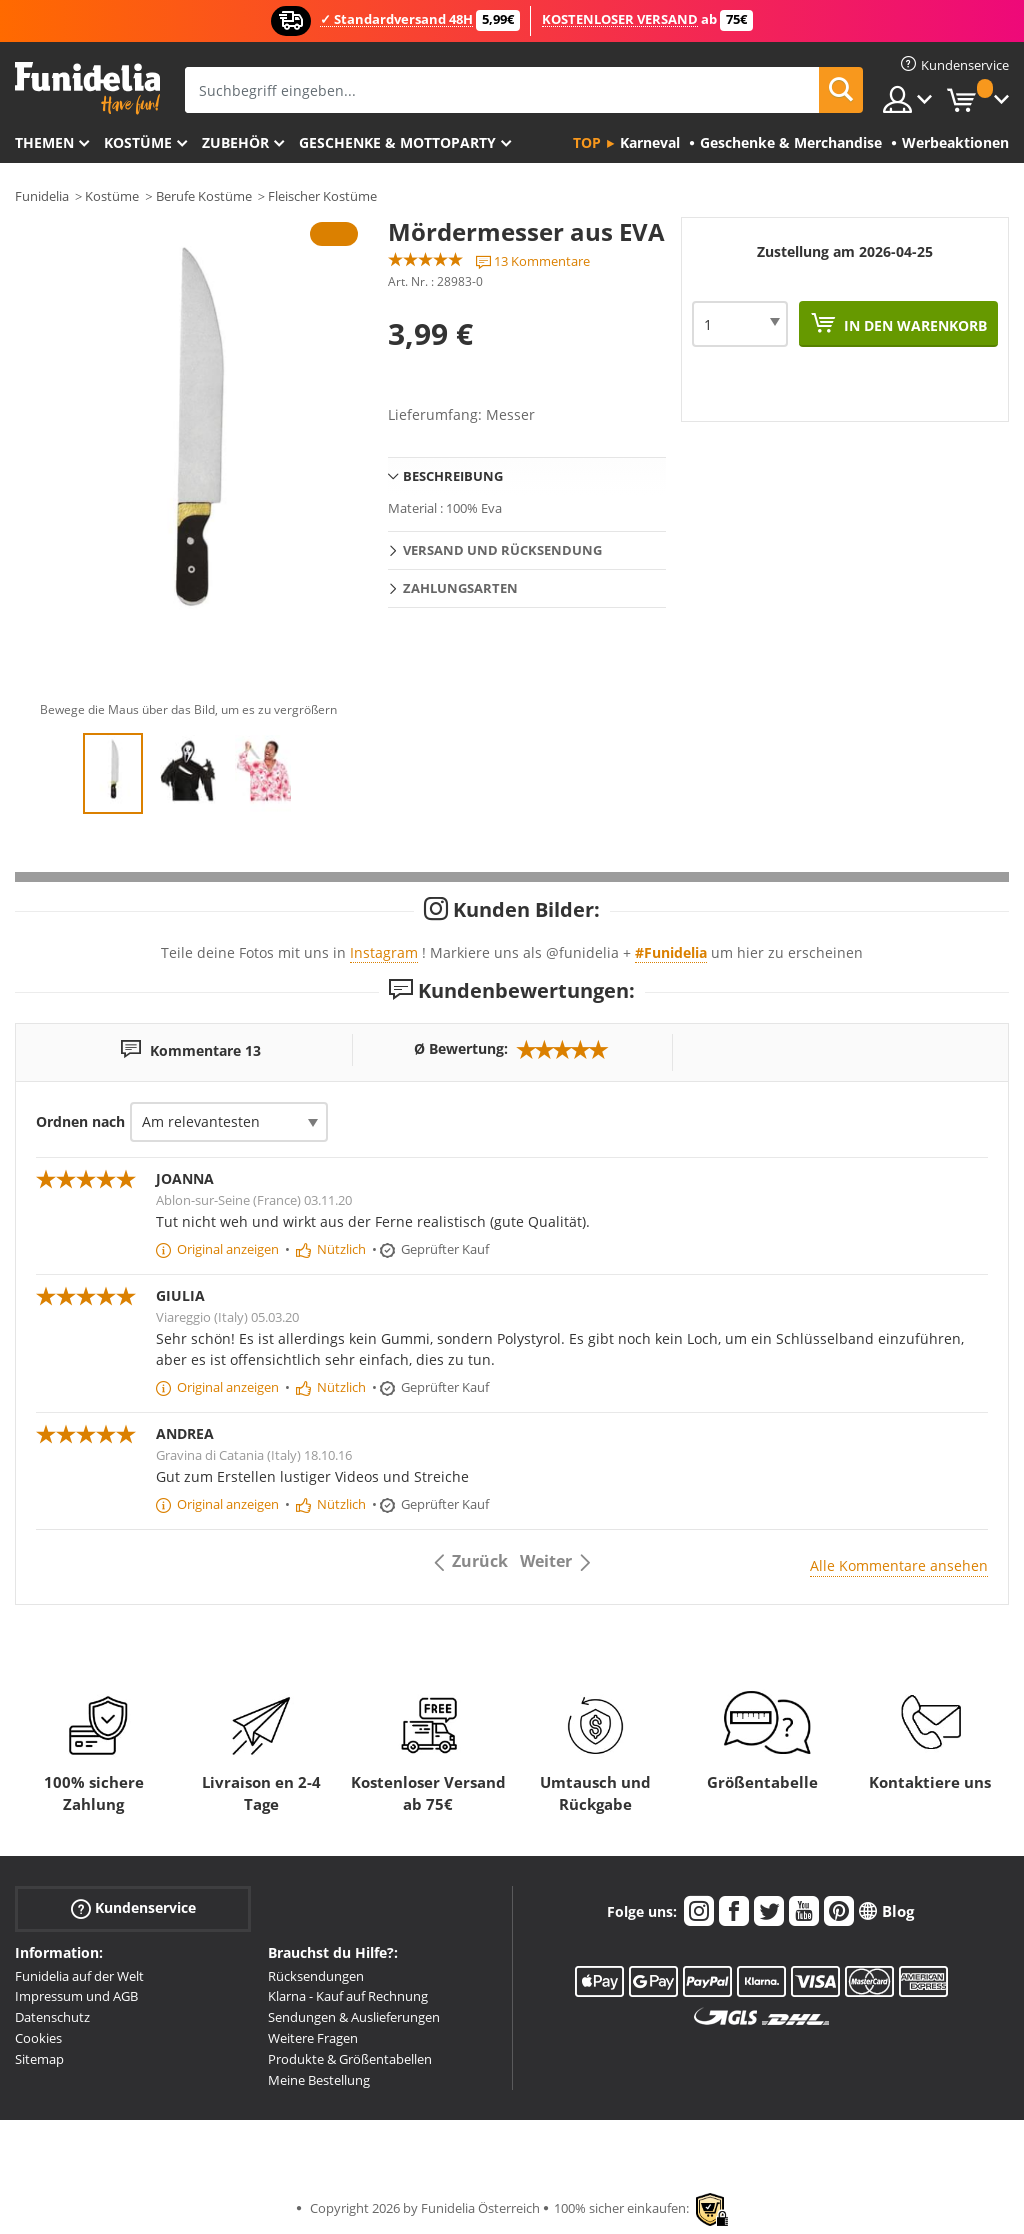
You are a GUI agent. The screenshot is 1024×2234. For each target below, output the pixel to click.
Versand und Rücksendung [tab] (502, 550)
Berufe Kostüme (204, 196)
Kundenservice (133, 1907)
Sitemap (39, 2059)
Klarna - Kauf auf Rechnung (348, 1996)
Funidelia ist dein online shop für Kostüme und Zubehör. (87, 88)
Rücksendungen (316, 1976)
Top (587, 142)
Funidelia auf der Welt (79, 1976)
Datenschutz (52, 2017)
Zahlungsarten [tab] (460, 588)
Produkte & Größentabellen (350, 2059)
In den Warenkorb (913, 325)
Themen (44, 142)
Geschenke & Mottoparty (397, 142)
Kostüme (138, 142)
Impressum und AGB (76, 1996)
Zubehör (235, 142)
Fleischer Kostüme (322, 196)
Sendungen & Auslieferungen (354, 2017)
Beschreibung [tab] (453, 476)
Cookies (38, 2038)
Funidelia (42, 196)
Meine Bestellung (319, 2080)
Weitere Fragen (313, 2038)
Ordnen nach (80, 1121)
